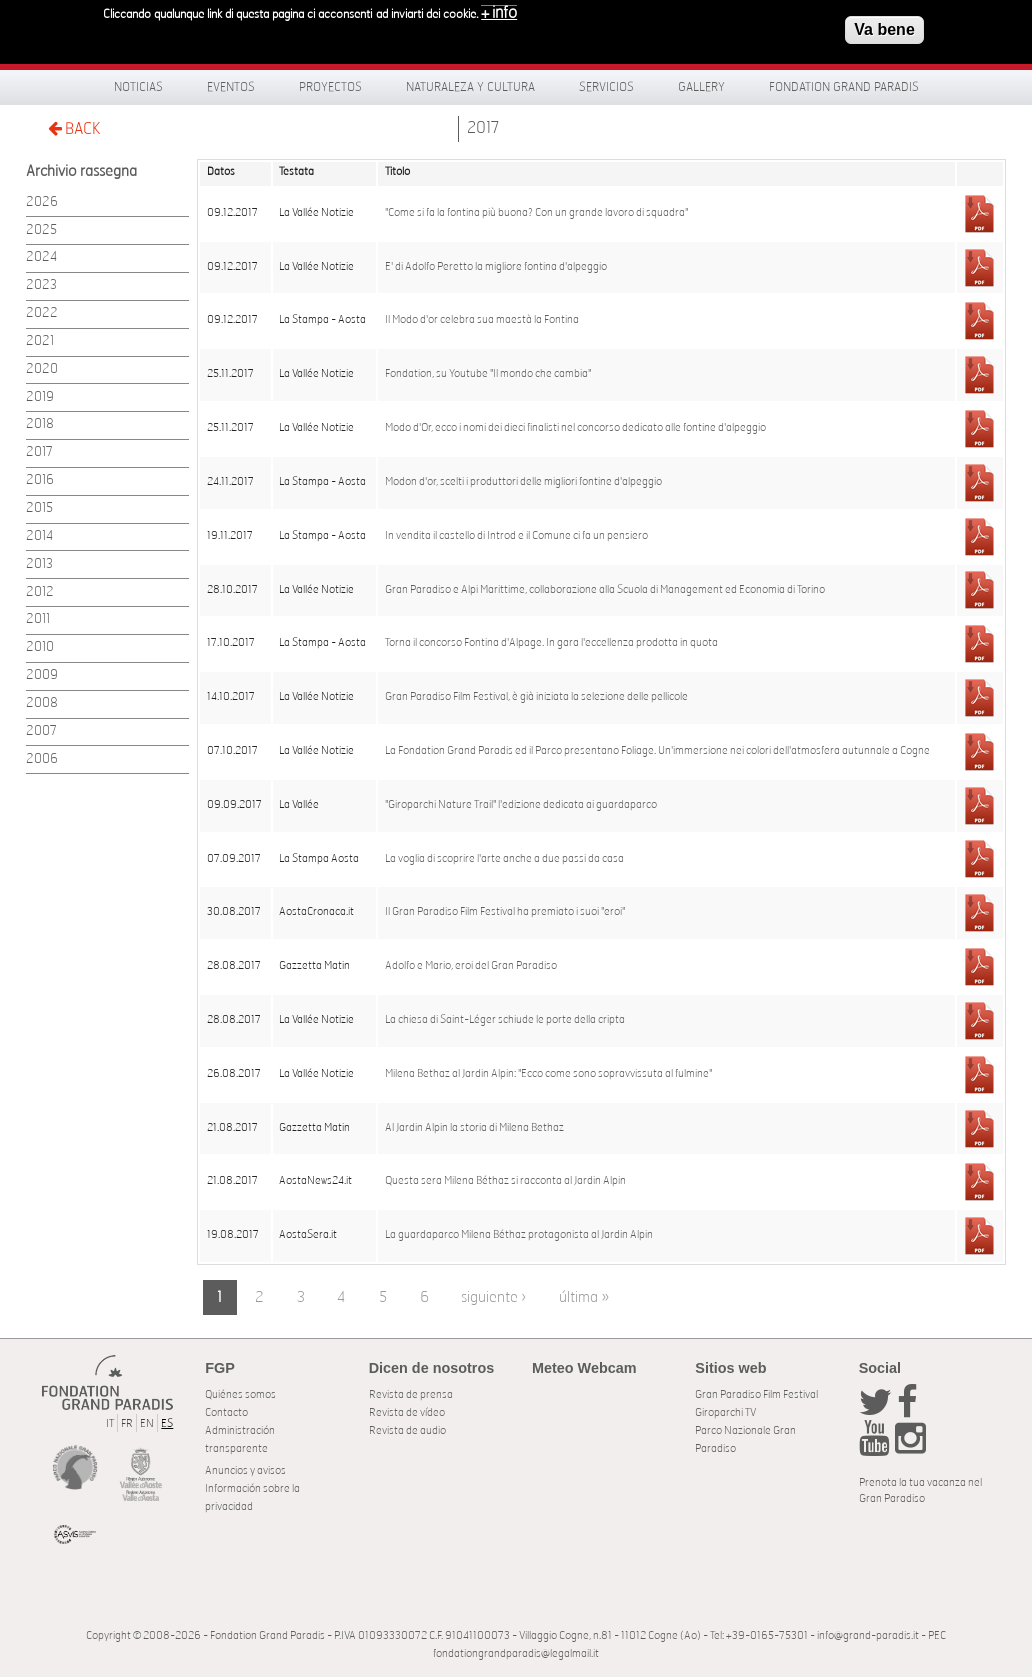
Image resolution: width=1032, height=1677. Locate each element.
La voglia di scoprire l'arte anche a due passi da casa (504, 859)
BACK (74, 128)
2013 (39, 564)
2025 (41, 230)
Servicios (606, 87)
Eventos (231, 87)
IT (110, 1423)
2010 (40, 647)
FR (127, 1423)
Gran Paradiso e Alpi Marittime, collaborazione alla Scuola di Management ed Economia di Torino (605, 590)
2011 (38, 619)
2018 (40, 424)
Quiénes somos (240, 1394)
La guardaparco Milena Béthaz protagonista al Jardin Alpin (519, 1235)
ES (167, 1423)
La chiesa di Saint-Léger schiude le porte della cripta (505, 1020)
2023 (41, 285)
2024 (41, 257)
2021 (40, 341)
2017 (483, 128)
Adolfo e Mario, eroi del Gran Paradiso (471, 966)
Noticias (138, 87)
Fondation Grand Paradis (844, 87)
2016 (40, 480)
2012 (40, 592)
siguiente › (493, 1297)
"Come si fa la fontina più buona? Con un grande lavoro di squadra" (536, 213)
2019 (40, 397)
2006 (42, 759)
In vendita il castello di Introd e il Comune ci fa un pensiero (516, 536)
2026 (42, 202)
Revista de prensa (411, 1394)
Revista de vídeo (407, 1412)
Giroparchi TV (725, 1412)
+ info (499, 11)
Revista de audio (407, 1430)
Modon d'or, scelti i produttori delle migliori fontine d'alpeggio (523, 482)
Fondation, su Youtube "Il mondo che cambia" (488, 374)
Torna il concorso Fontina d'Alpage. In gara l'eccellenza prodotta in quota (551, 643)
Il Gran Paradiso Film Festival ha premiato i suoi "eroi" (505, 912)
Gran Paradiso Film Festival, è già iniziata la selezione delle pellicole (536, 697)
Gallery (701, 87)
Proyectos (330, 87)
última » (584, 1297)
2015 (39, 508)
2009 (42, 675)
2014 (39, 536)
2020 (42, 369)
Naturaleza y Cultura (470, 87)
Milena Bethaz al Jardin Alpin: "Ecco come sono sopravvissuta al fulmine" (548, 1074)
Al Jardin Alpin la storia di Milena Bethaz (474, 1128)
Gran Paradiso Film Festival (756, 1394)
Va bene (884, 27)
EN (147, 1423)
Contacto (226, 1412)
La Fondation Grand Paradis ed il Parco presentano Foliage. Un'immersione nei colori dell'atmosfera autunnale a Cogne (657, 751)
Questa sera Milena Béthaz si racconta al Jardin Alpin (505, 1181)
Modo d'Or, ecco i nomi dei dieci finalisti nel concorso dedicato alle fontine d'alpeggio (575, 428)
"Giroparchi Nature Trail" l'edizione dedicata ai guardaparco (521, 805)
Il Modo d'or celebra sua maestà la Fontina (482, 320)
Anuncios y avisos (245, 1470)
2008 (42, 703)
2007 (41, 731)
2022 (42, 313)
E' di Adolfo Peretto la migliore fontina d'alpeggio (496, 267)
